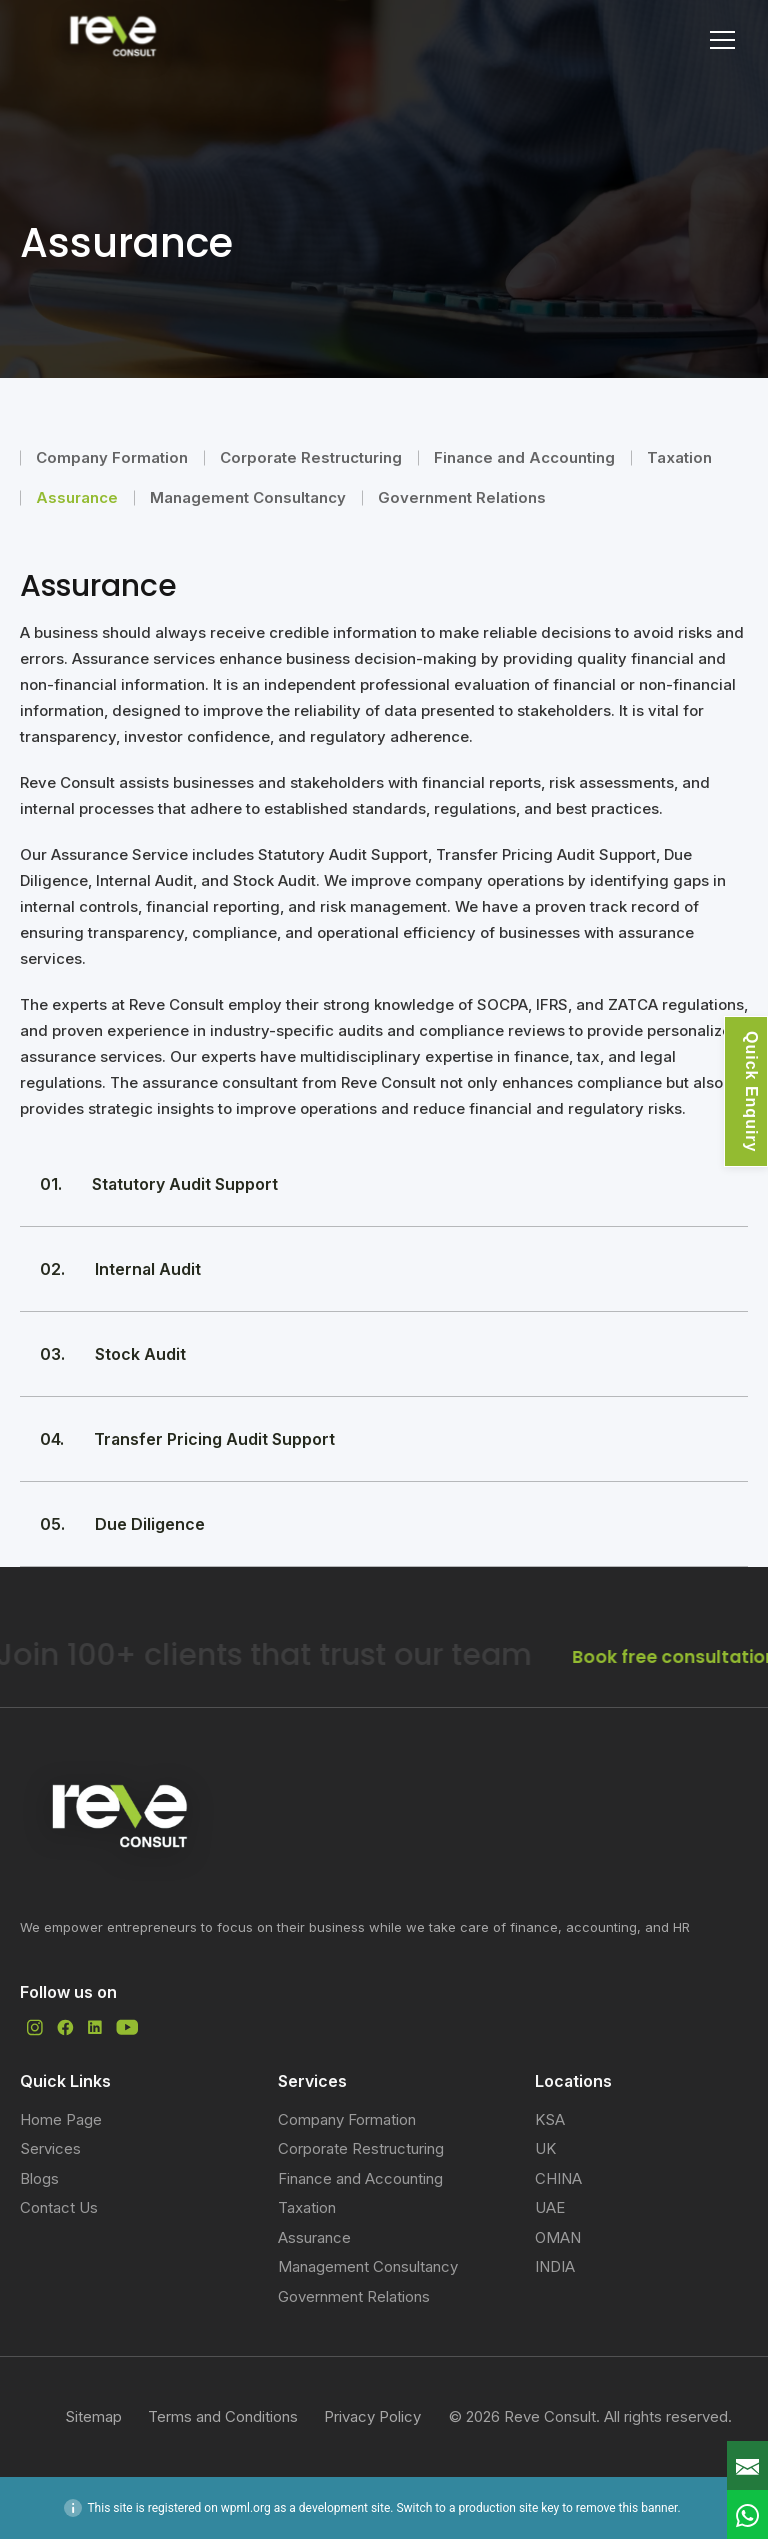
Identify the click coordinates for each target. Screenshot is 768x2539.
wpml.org (246, 2508)
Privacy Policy (372, 2416)
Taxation (679, 457)
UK (545, 2148)
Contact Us (59, 2207)
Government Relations (462, 497)
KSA (550, 2119)
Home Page (61, 2119)
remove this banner (627, 2508)
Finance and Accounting (524, 457)
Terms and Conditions (223, 2416)
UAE (550, 2207)
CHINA (558, 2178)
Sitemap (93, 2416)
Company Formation (112, 457)
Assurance (77, 497)
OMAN (558, 2237)
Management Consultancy (248, 497)
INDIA (555, 2266)
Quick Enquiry (751, 1091)
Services (50, 2148)
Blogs (39, 2178)
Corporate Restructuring (311, 457)
